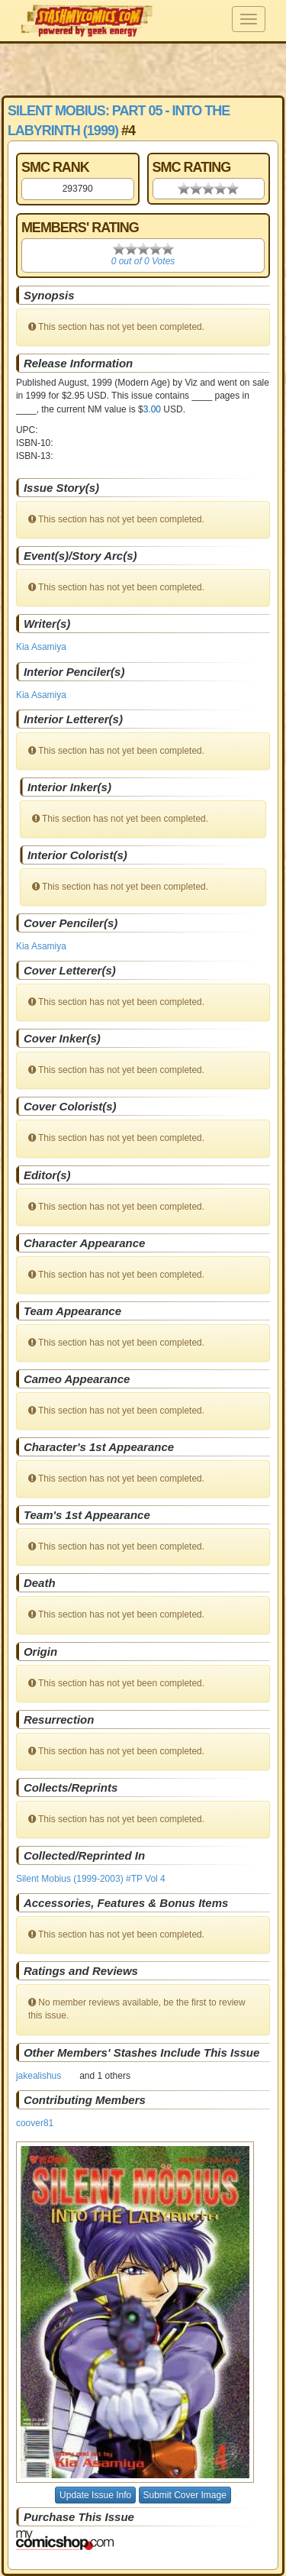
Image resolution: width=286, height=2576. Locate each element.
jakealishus (38, 2075)
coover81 (34, 2123)
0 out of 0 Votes (143, 261)
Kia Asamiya (41, 647)
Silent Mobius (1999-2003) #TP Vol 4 (90, 1878)
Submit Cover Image (185, 2495)
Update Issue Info (95, 2495)
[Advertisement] (143, 69)
